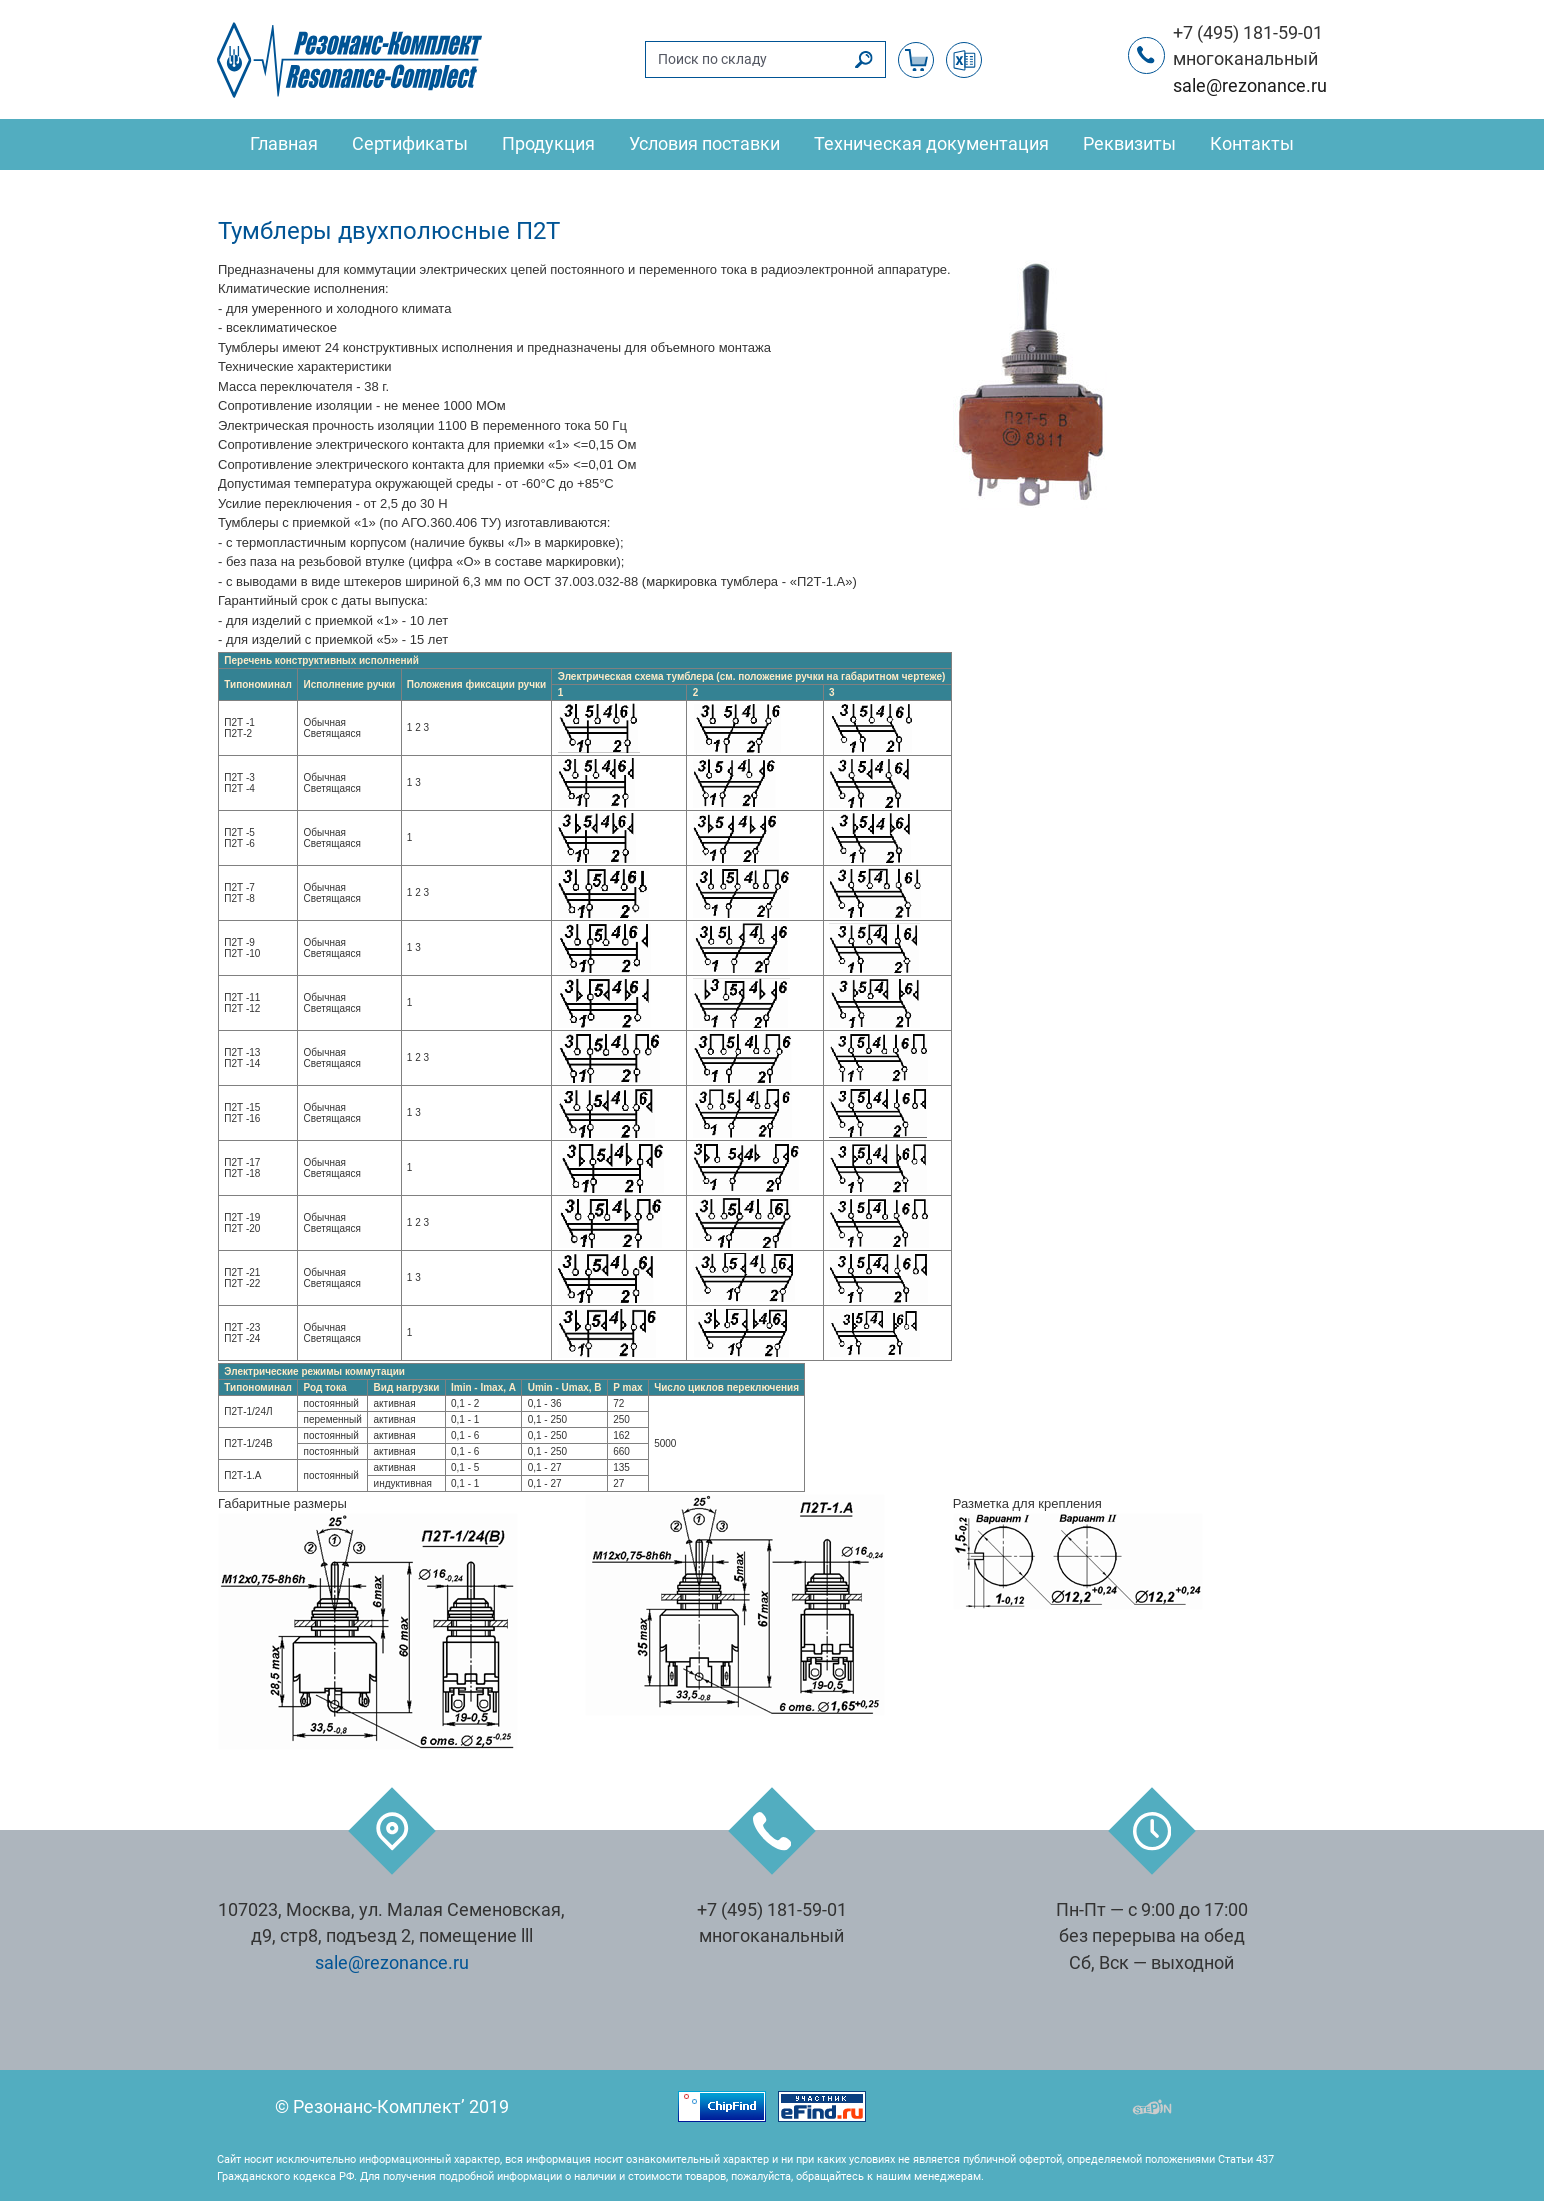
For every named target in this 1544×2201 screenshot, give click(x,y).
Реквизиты (1129, 144)
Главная (284, 144)
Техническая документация (931, 144)
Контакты (1252, 144)
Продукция (548, 144)
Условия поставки (704, 144)
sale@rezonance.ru (1250, 86)
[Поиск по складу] (745, 59)
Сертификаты (410, 144)
